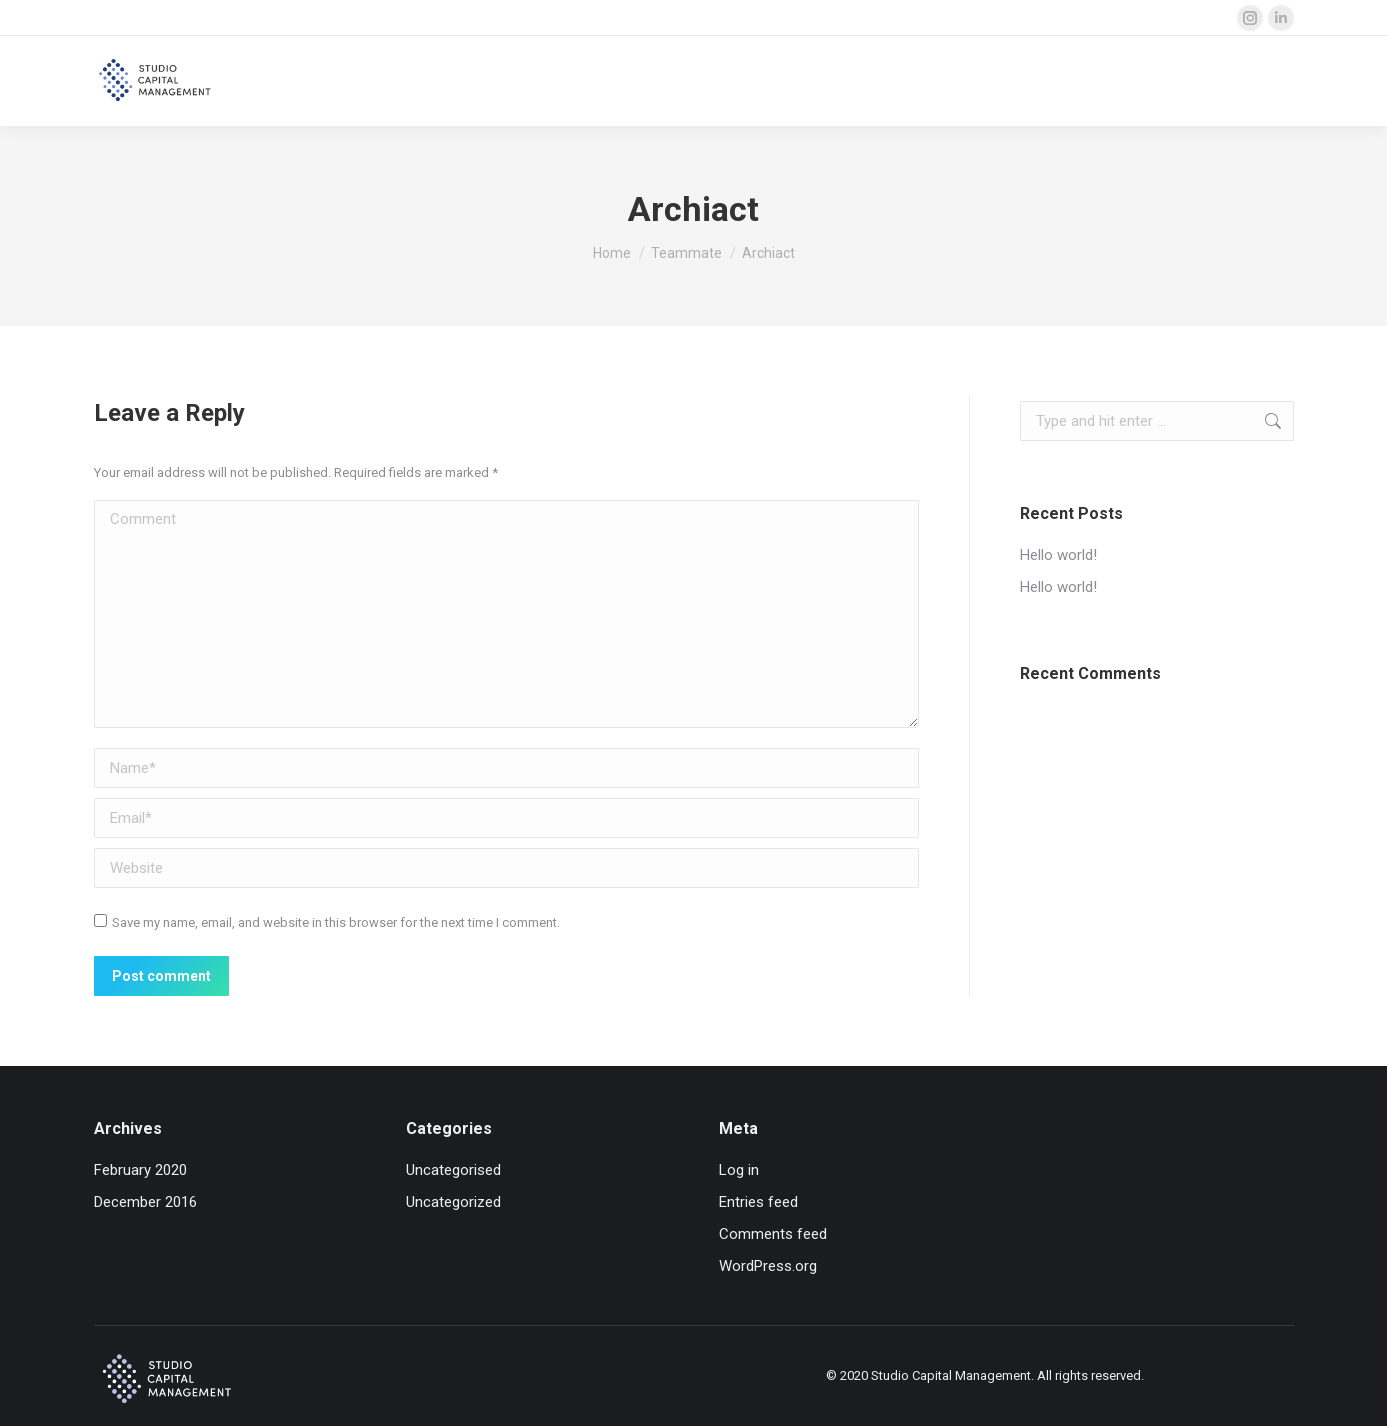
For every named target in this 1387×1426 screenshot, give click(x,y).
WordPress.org (768, 1266)
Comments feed (773, 1234)
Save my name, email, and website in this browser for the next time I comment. (336, 922)
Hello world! (1058, 555)
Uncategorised (453, 1170)
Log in (739, 1170)
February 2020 (140, 1170)
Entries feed (758, 1202)
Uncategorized (453, 1202)
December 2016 (145, 1202)
